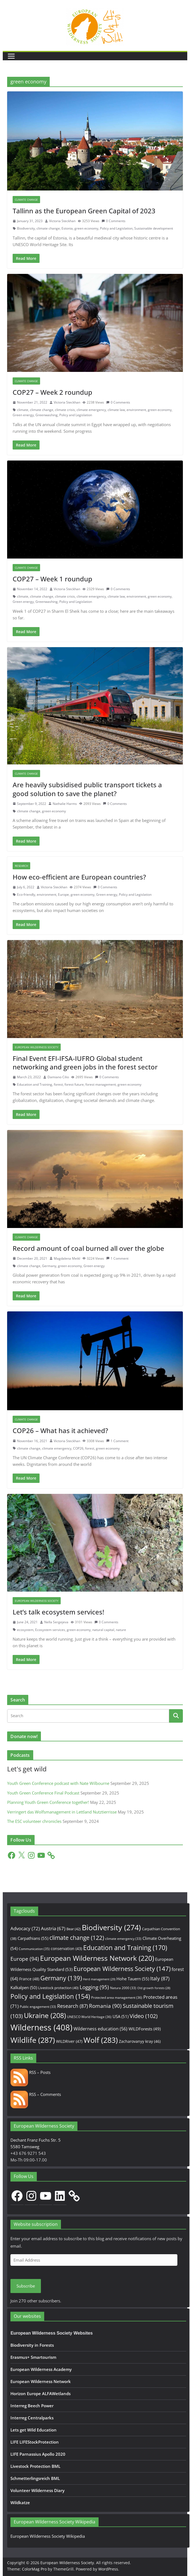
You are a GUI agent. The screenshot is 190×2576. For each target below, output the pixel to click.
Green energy (23, 415)
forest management (100, 1084)
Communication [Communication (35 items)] (34, 1948)
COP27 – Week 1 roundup (52, 578)
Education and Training (34, 1084)
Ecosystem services (50, 1629)
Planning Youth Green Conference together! (48, 1802)
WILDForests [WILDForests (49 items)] (144, 2029)
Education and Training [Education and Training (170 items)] (125, 1947)
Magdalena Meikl (67, 1258)
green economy (86, 228)
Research (21, 866)
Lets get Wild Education (33, 2430)
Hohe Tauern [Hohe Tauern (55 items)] (132, 1979)
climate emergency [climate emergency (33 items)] (123, 1938)
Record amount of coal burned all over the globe (88, 1248)
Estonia (67, 228)
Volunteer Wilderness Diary (37, 2490)
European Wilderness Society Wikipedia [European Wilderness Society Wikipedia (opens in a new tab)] (47, 2536)
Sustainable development (153, 228)
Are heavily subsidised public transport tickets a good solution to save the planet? (87, 789)
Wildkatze (20, 2502)
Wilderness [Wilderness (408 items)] (41, 2027)
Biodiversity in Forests (32, 2345)
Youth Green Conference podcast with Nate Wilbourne (58, 1783)
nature (121, 1629)
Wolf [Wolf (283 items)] (100, 2040)
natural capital (103, 1629)
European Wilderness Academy (41, 2369)
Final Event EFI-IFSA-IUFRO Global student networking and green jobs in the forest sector (85, 1062)
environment (136, 409)
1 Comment (117, 1258)
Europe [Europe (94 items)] (24, 1958)
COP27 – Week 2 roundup (52, 392)
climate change (48, 228)
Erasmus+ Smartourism (33, 2357)
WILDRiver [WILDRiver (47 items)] (69, 2041)
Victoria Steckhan (62, 221)
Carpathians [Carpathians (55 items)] (33, 1938)
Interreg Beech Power (32, 2405)
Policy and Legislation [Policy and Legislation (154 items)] (50, 1996)
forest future (74, 1084)
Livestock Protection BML (35, 2466)
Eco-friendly (26, 894)
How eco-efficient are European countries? (79, 876)
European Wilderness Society (36, 1047)
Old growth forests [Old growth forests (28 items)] (153, 1988)
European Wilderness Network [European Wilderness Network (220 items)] (97, 1958)
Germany (49, 1266)
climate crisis (65, 409)
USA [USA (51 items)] (120, 2016)
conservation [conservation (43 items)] (66, 1948)
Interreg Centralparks (32, 2417)
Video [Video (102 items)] (144, 2016)
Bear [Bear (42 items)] (73, 1928)
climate (22, 409)
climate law (116, 409)
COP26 (78, 1448)
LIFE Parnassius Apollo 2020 (37, 2454)
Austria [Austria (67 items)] (53, 1928)
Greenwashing (46, 415)
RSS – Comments (35, 2094)
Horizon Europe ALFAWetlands (40, 2393)
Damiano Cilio (58, 1077)
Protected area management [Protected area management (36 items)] (116, 1997)
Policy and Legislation (116, 228)
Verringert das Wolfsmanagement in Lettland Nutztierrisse (62, 1812)
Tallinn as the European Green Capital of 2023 (84, 210)
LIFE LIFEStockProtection (34, 2442)
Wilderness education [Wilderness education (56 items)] (100, 2029)
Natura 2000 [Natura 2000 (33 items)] (123, 1988)
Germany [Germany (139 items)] (61, 1978)
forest (58, 1084)
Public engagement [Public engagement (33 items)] (38, 2006)
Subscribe (25, 2286)
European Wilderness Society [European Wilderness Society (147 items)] (122, 1968)
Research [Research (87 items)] (72, 2005)
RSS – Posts (30, 2072)
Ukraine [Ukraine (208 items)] (45, 2015)
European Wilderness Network (40, 2381)
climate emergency (91, 409)
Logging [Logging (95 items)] (94, 1987)
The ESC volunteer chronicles (34, 1821)
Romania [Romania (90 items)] (105, 2005)
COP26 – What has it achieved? (60, 1430)
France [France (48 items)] (29, 1978)
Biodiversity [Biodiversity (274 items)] (111, 1927)
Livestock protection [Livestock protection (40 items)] (58, 1987)
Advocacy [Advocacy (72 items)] (25, 1928)
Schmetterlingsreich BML (35, 2478)
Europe (63, 894)
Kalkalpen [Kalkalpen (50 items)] (23, 1987)
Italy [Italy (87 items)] (159, 1978)
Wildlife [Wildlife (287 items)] (32, 2040)
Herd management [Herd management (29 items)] (99, 1979)
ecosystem (25, 1629)
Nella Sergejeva (56, 1622)
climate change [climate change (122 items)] (76, 1937)
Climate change (26, 199)
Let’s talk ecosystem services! (58, 1611)
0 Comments (113, 221)
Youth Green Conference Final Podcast (43, 1793)
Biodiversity (26, 228)
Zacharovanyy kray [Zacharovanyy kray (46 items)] (140, 2041)
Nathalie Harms (65, 803)
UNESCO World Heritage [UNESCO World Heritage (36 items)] (89, 2016)
